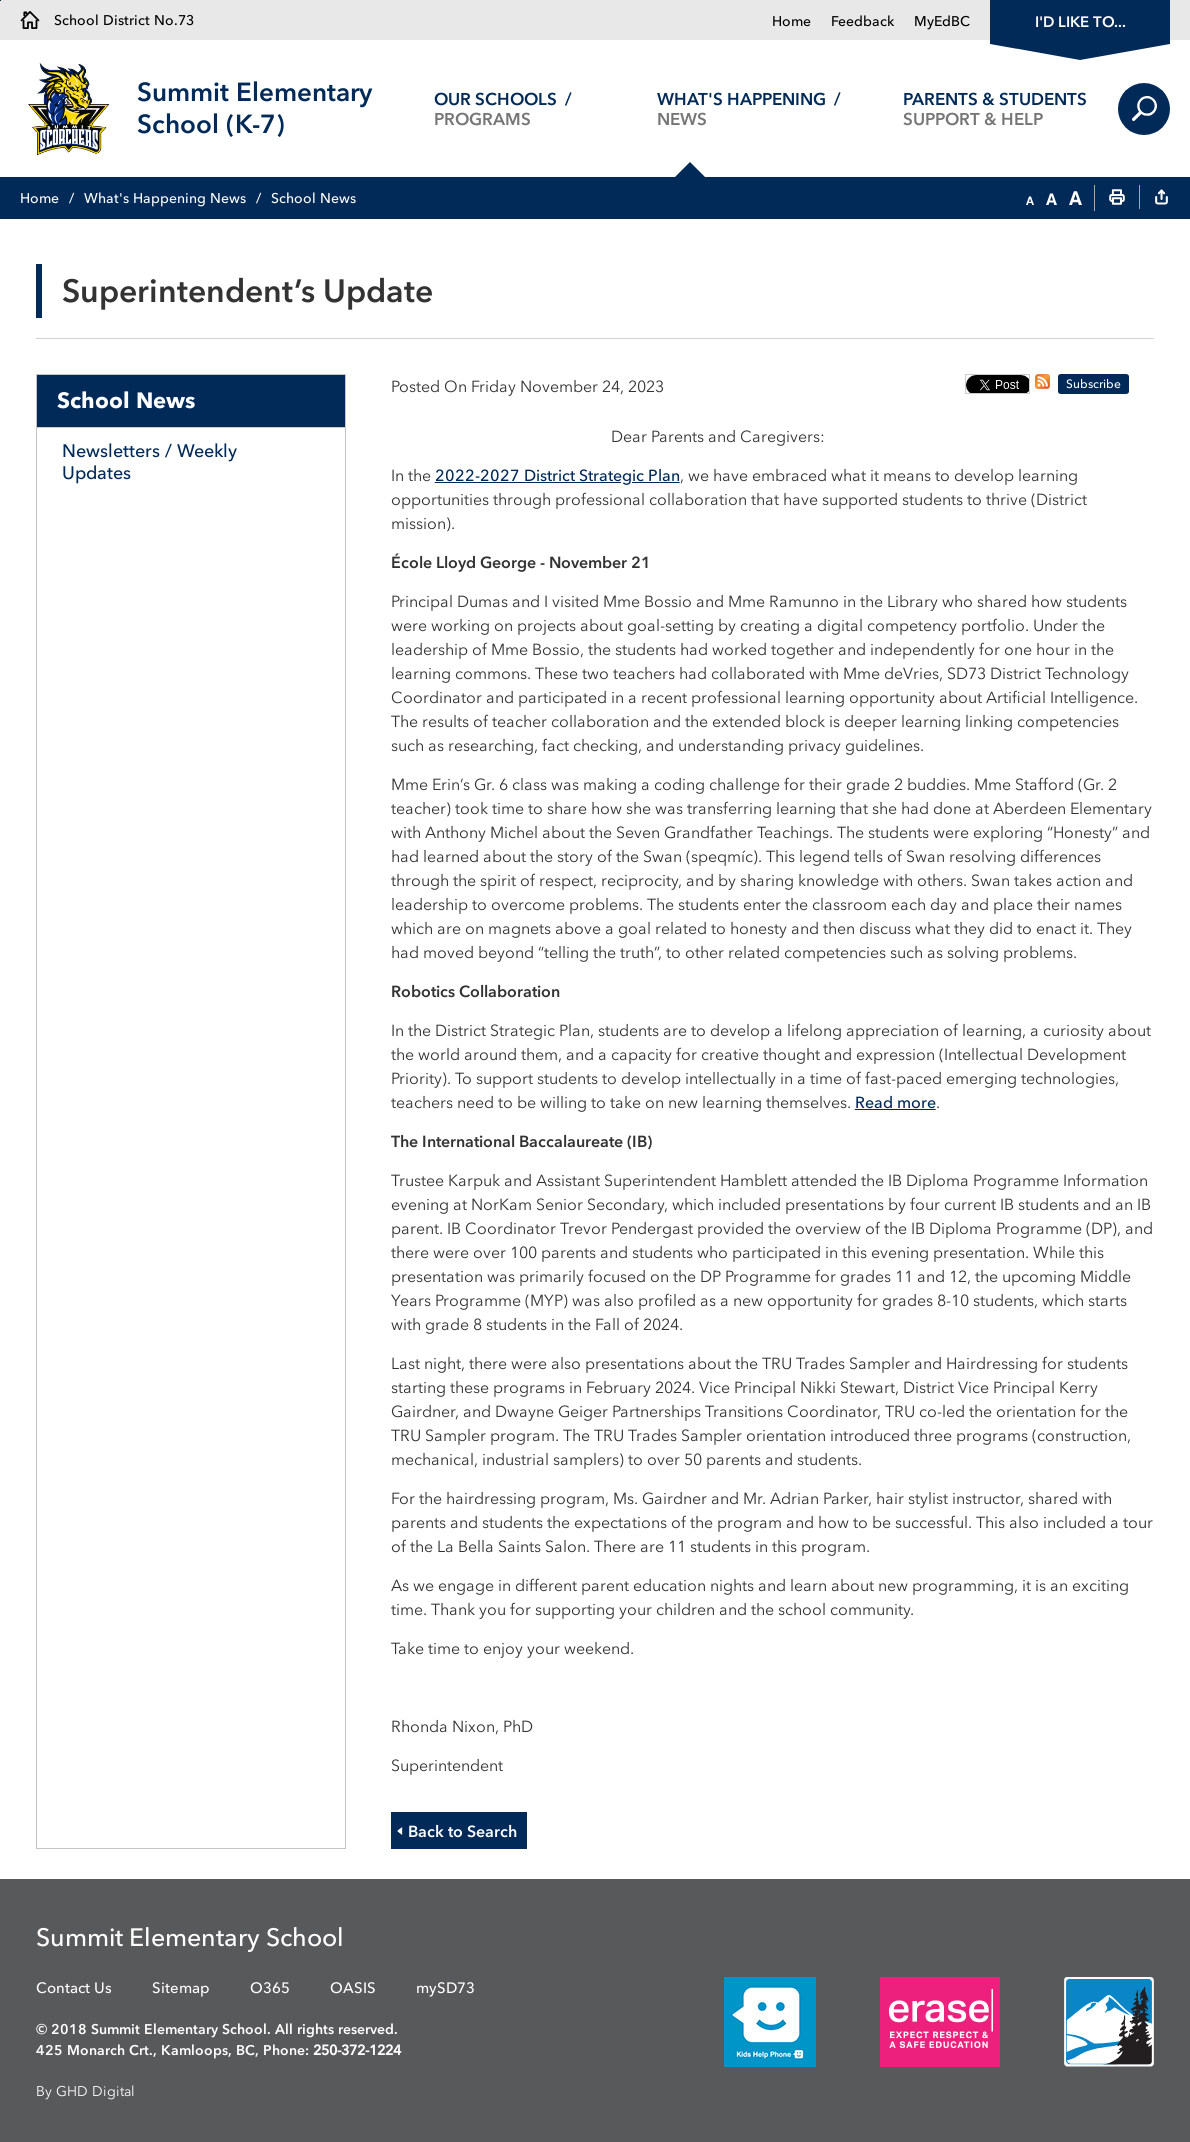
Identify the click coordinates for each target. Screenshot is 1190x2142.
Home (791, 21)
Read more (895, 1102)
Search (1144, 109)
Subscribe (1093, 384)
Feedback (862, 21)
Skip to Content (0, 0)
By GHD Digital (85, 2091)
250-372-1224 (357, 2050)
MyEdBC (942, 21)
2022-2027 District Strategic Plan (557, 475)
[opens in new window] (740, 2020)
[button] (1030, 199)
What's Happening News (165, 198)
